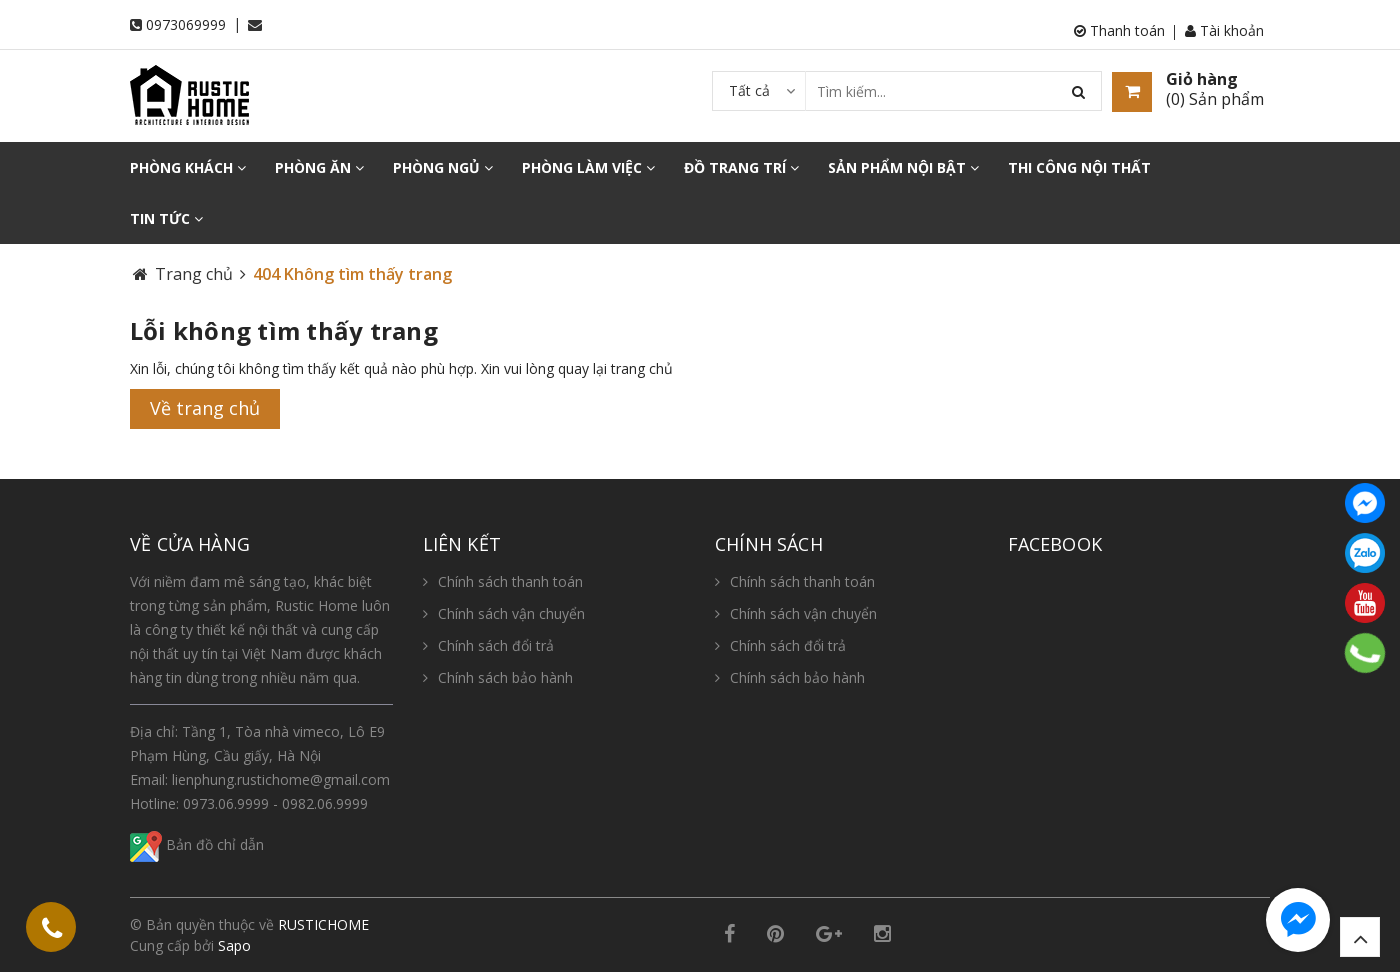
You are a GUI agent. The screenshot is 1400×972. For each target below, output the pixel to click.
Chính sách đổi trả (496, 645)
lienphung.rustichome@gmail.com (281, 779)
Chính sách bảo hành (505, 677)
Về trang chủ (205, 408)
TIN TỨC (166, 218)
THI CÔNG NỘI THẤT (1079, 167)
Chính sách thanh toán (510, 581)
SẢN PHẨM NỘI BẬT (903, 167)
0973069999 (186, 24)
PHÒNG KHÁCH (188, 167)
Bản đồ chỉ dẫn (197, 844)
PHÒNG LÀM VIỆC (588, 167)
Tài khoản (1224, 30)
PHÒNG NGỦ (443, 167)
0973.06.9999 (226, 803)
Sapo (234, 945)
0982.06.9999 (325, 803)
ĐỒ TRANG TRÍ (741, 167)
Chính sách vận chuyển (511, 613)
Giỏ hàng (1202, 79)
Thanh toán (1119, 30)
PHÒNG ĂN (319, 167)
